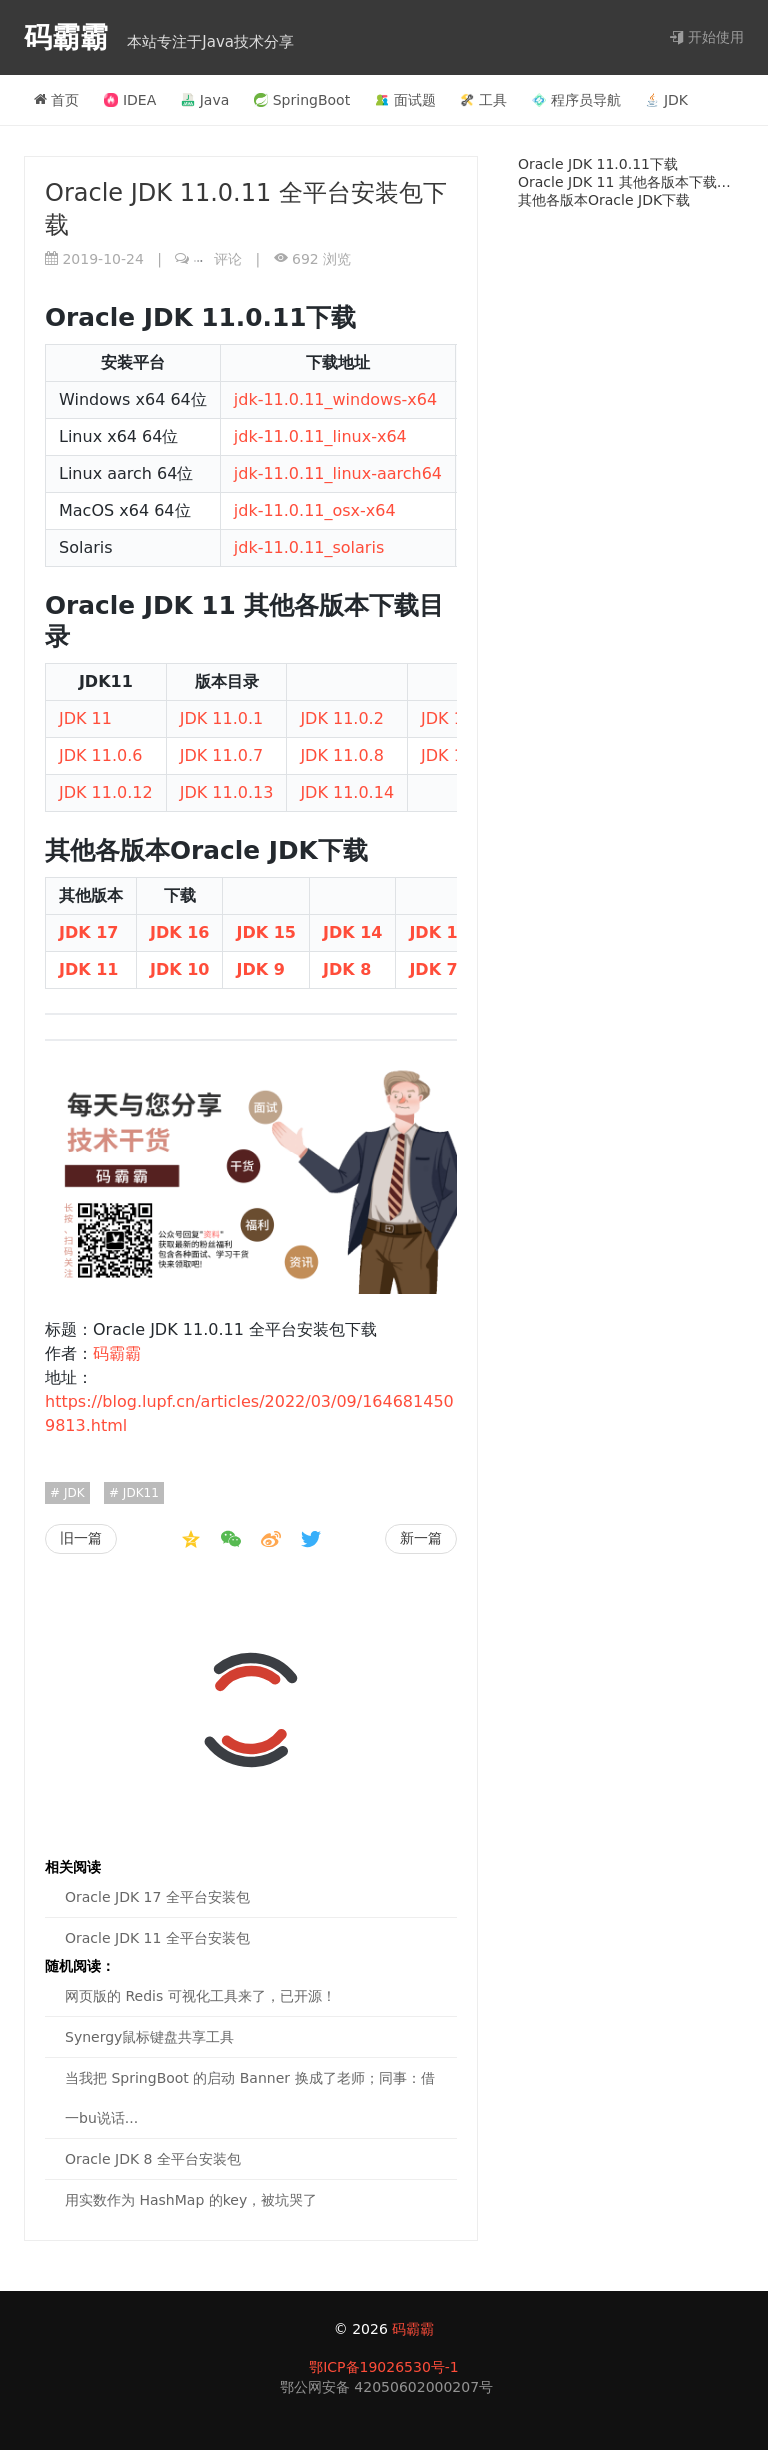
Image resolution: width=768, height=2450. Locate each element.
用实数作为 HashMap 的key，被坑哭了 (191, 2200)
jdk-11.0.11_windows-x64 (335, 399)
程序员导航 (576, 100)
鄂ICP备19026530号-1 (384, 2367)
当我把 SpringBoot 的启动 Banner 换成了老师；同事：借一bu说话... (250, 2098)
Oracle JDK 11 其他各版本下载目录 (631, 182)
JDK (666, 100)
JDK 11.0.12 (106, 792)
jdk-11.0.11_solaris (309, 547)
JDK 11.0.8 (342, 755)
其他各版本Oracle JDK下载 (604, 200)
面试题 (405, 100)
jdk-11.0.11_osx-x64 (315, 510)
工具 (483, 100)
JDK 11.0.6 (101, 755)
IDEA (130, 100)
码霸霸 (71, 37)
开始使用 (707, 37)
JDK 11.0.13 (227, 792)
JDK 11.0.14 (347, 792)
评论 (218, 259)
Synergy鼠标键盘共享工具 (149, 2037)
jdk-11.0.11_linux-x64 (320, 436)
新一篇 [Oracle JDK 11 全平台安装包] (421, 1538)
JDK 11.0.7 (222, 755)
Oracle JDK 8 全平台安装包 (153, 2159)
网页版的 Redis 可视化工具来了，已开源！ (200, 1996)
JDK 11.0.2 (342, 718)
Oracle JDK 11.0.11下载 (598, 164)
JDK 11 (85, 718)
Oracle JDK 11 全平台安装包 (157, 1938)
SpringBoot (302, 100)
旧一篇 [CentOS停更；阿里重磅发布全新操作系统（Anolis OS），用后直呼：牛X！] (81, 1538)
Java (205, 100)
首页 (56, 100)
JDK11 (139, 1493)
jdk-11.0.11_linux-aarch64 (338, 473)
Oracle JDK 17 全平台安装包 (157, 1897)
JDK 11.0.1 (222, 718)
